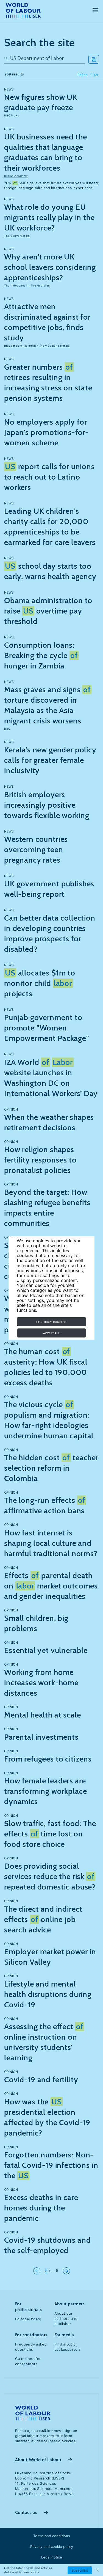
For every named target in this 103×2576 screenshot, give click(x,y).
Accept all (51, 1333)
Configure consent (51, 1322)
